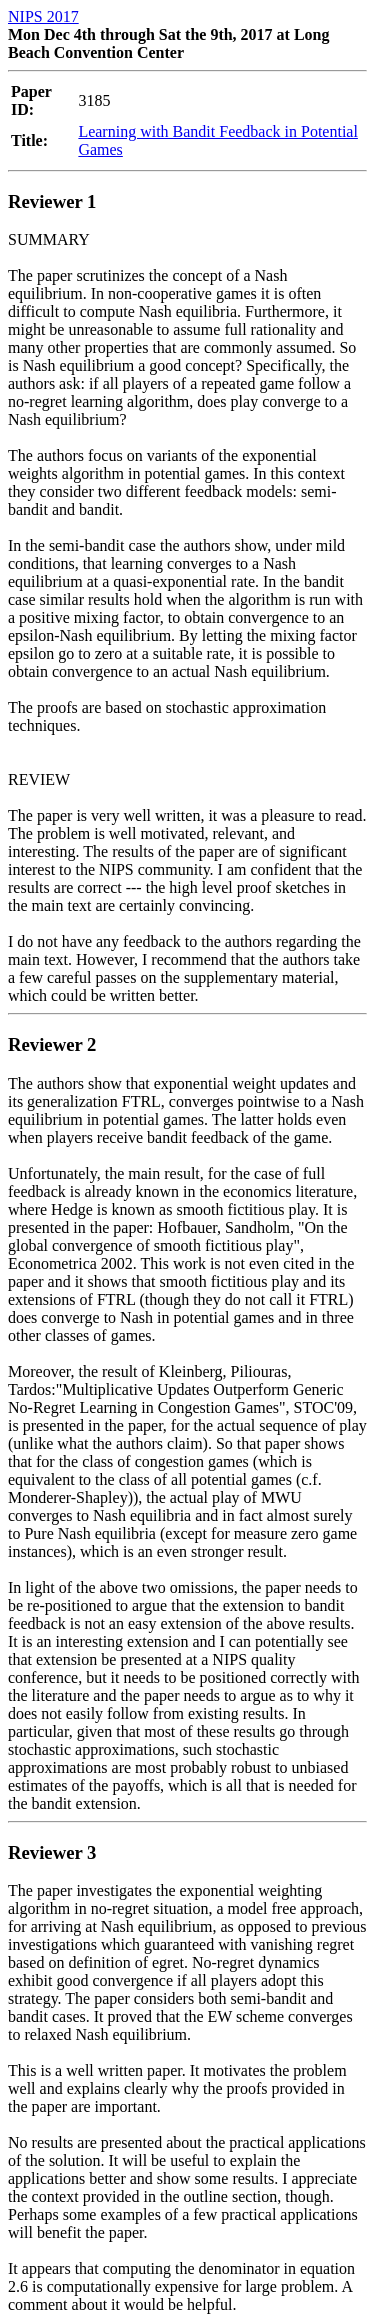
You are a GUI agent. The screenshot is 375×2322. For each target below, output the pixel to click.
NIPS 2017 (43, 16)
